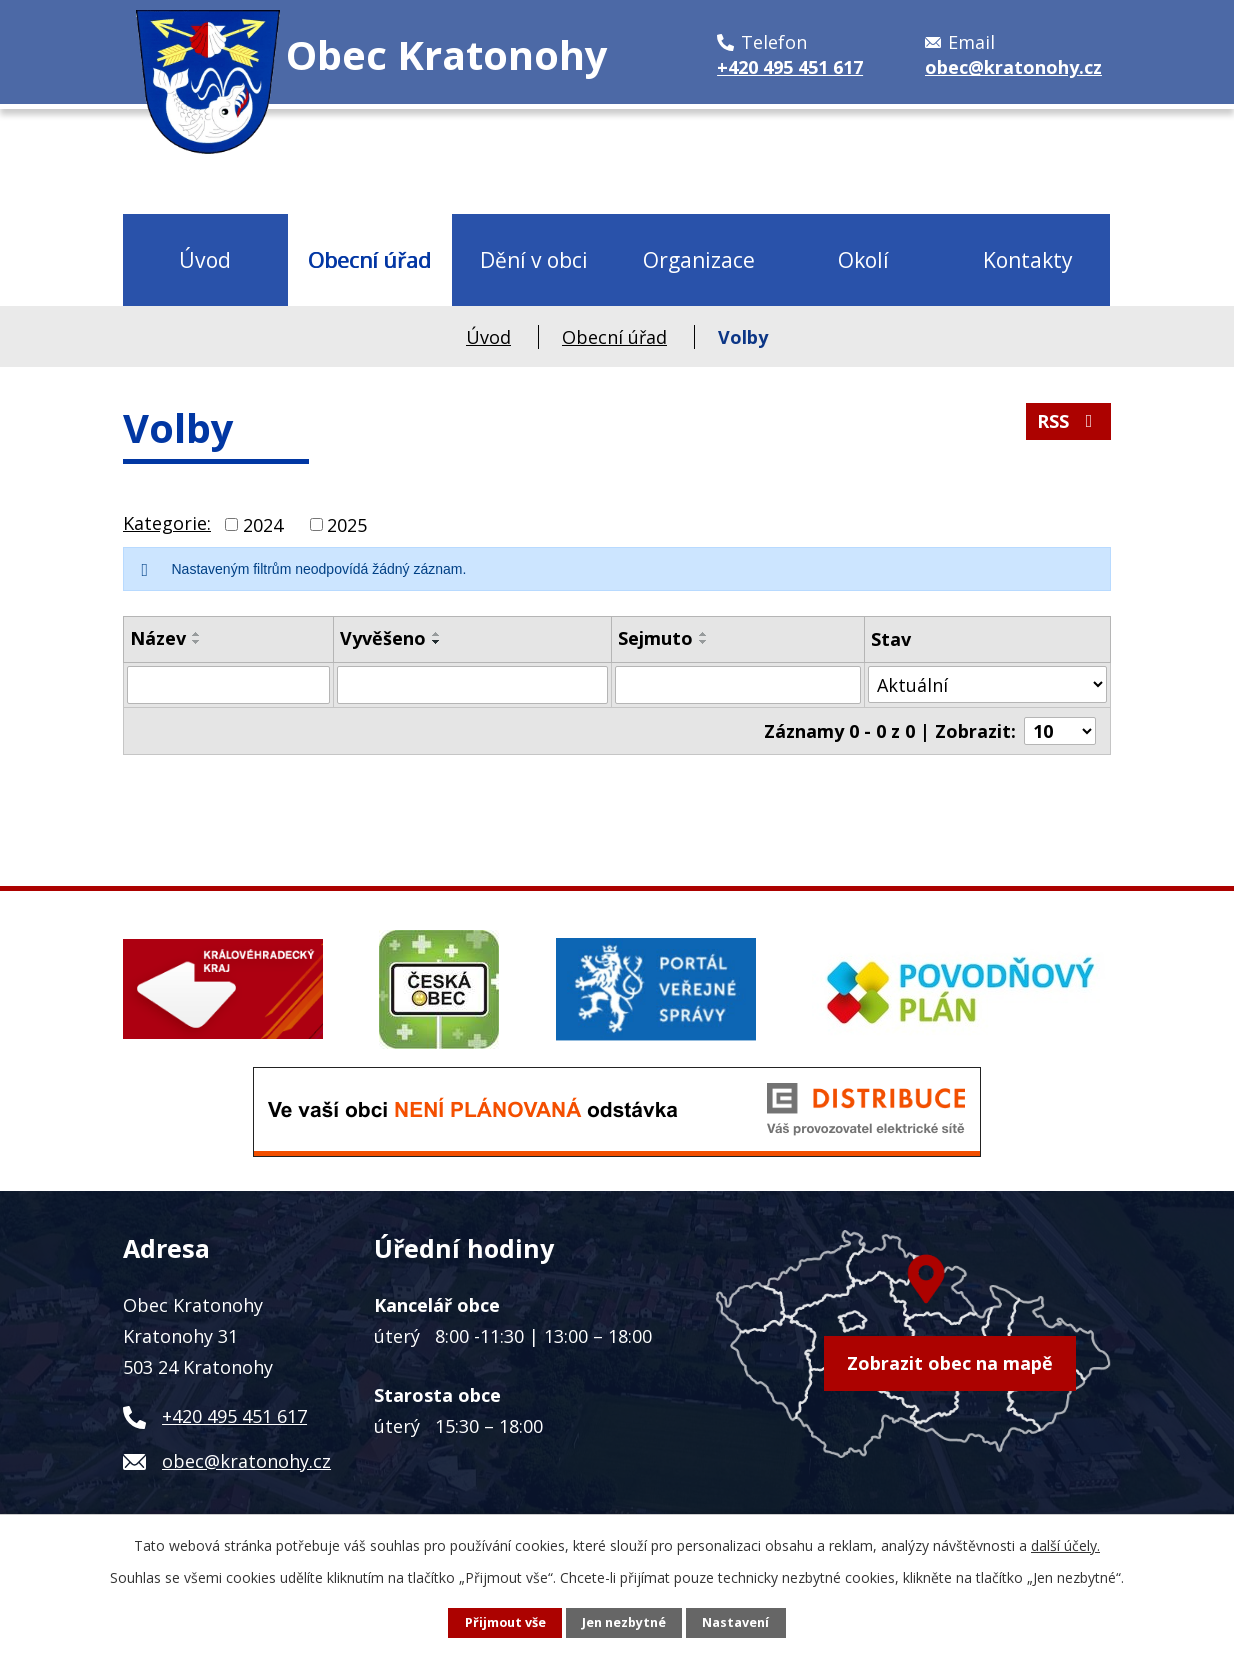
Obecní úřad (369, 259)
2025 (347, 524)
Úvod (205, 259)
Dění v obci (534, 259)
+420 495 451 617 (234, 1416)
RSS (1069, 421)
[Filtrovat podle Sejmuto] (738, 685)
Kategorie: (167, 523)
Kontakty (1028, 259)
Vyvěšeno (383, 638)
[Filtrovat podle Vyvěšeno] (472, 685)
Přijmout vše (505, 1622)
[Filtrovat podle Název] (228, 685)
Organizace (699, 259)
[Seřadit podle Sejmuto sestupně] (704, 642)
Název (158, 638)
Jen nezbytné (624, 1622)
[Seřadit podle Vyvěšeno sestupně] (437, 642)
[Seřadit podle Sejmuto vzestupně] (704, 634)
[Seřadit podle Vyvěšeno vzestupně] (437, 634)
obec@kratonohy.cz (246, 1461)
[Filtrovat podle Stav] (987, 684)
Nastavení (735, 1622)
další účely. (1065, 1545)
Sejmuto (655, 638)
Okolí (863, 259)
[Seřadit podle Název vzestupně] (197, 634)
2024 (263, 524)
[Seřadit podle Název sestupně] (197, 642)
